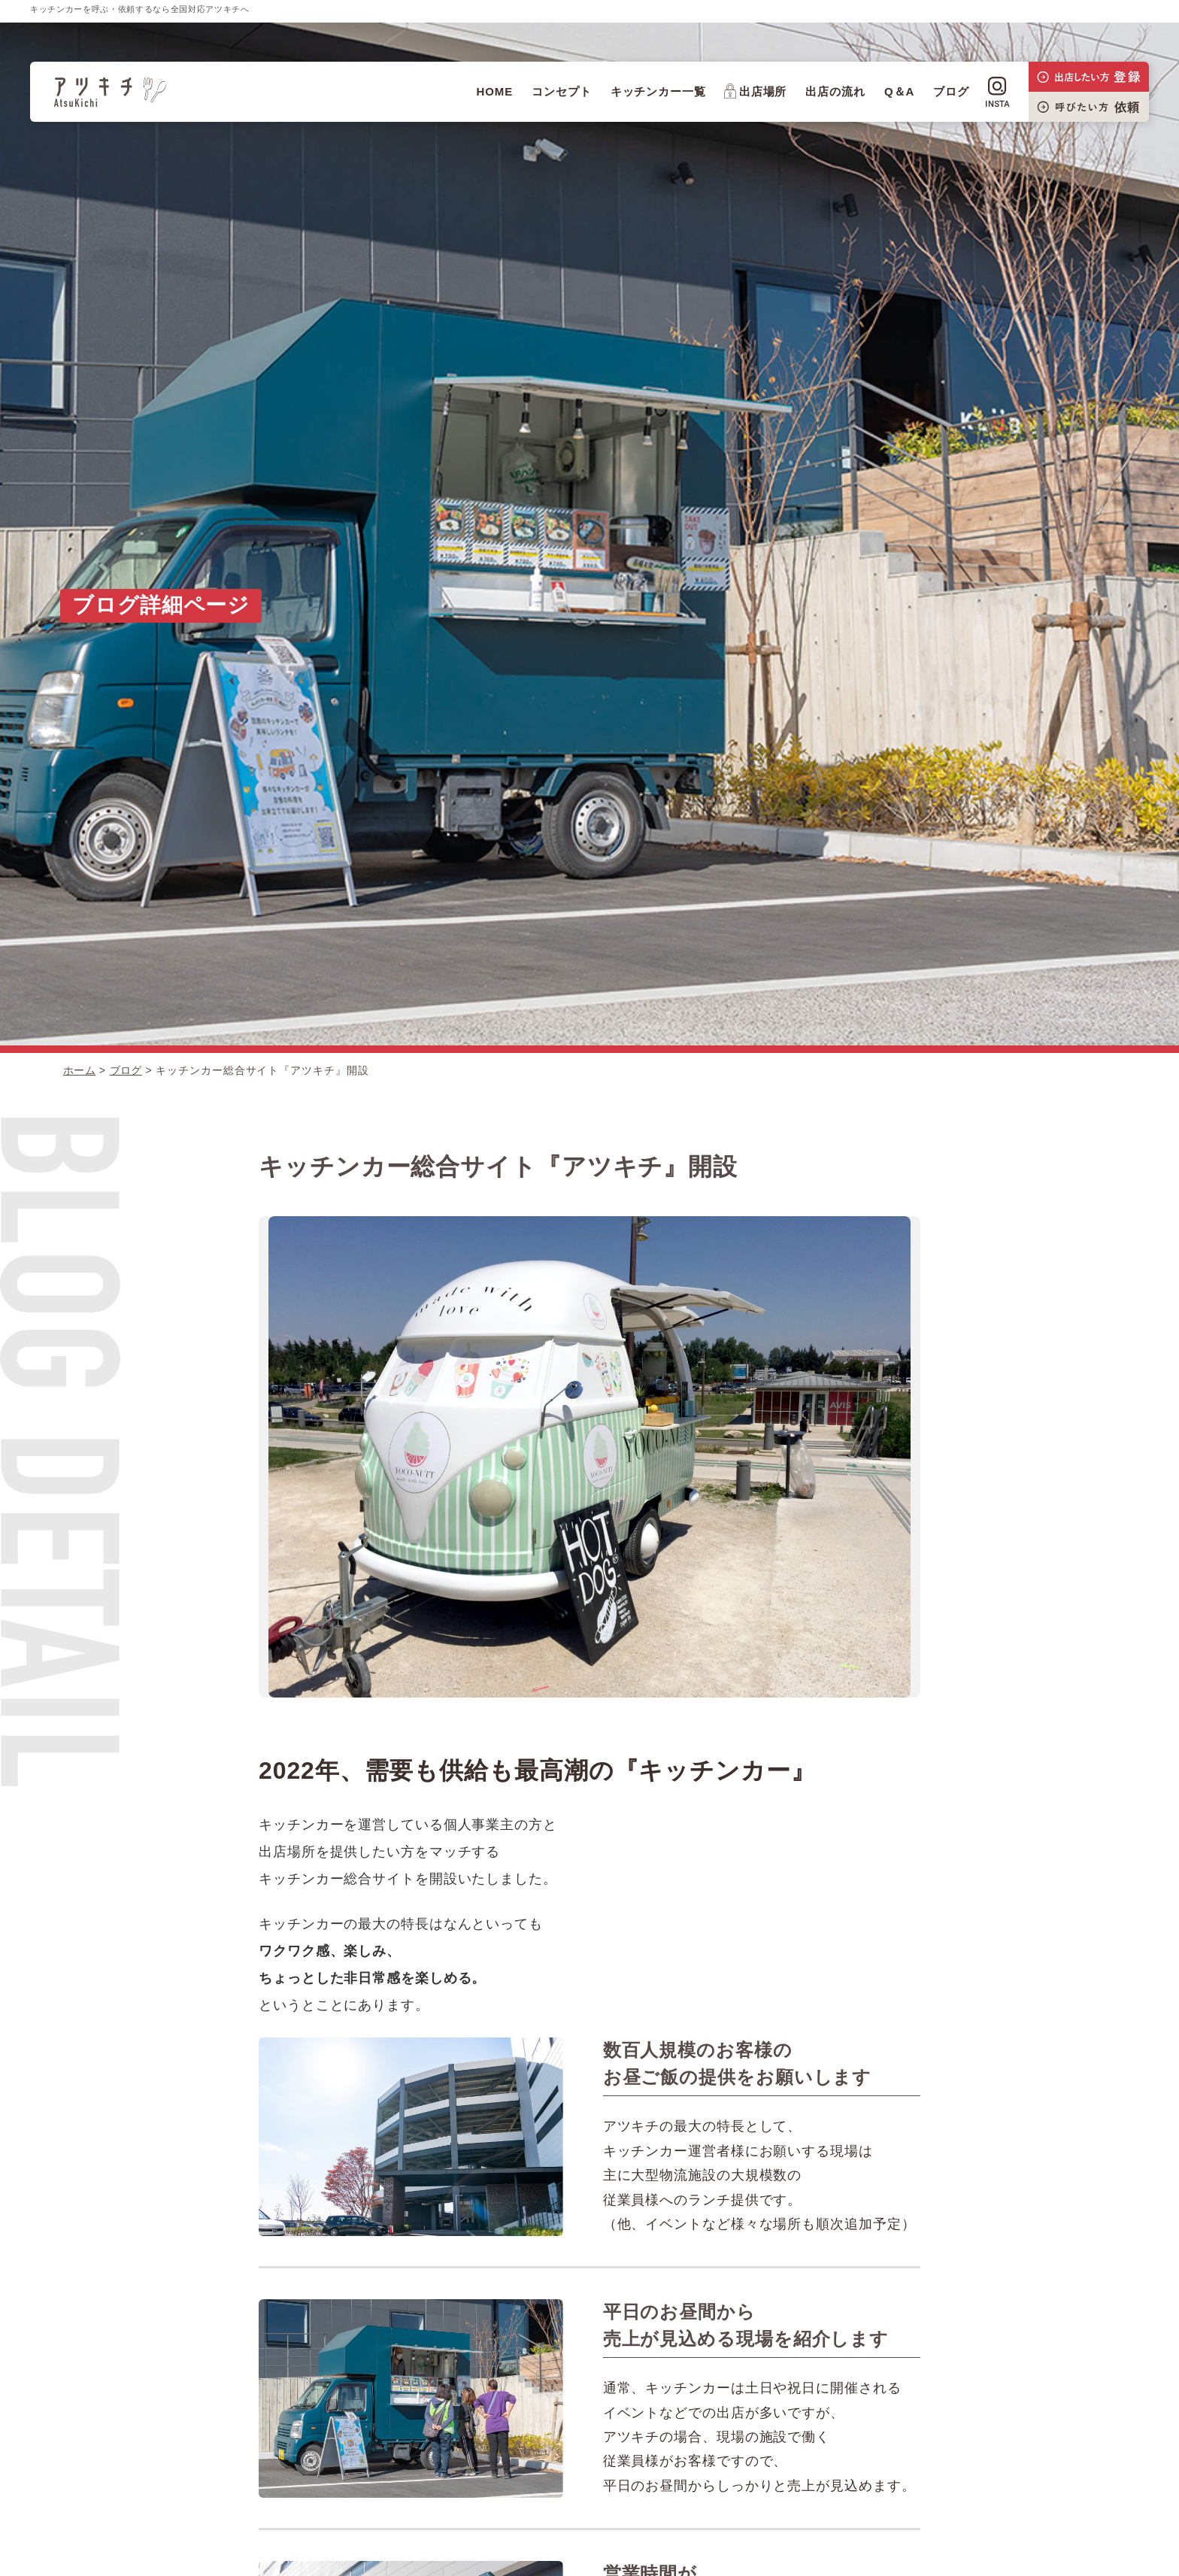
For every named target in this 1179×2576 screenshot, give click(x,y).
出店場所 (755, 91)
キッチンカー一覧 (658, 91)
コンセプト (562, 91)
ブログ (951, 91)
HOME (494, 91)
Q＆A (899, 91)
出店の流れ (835, 91)
